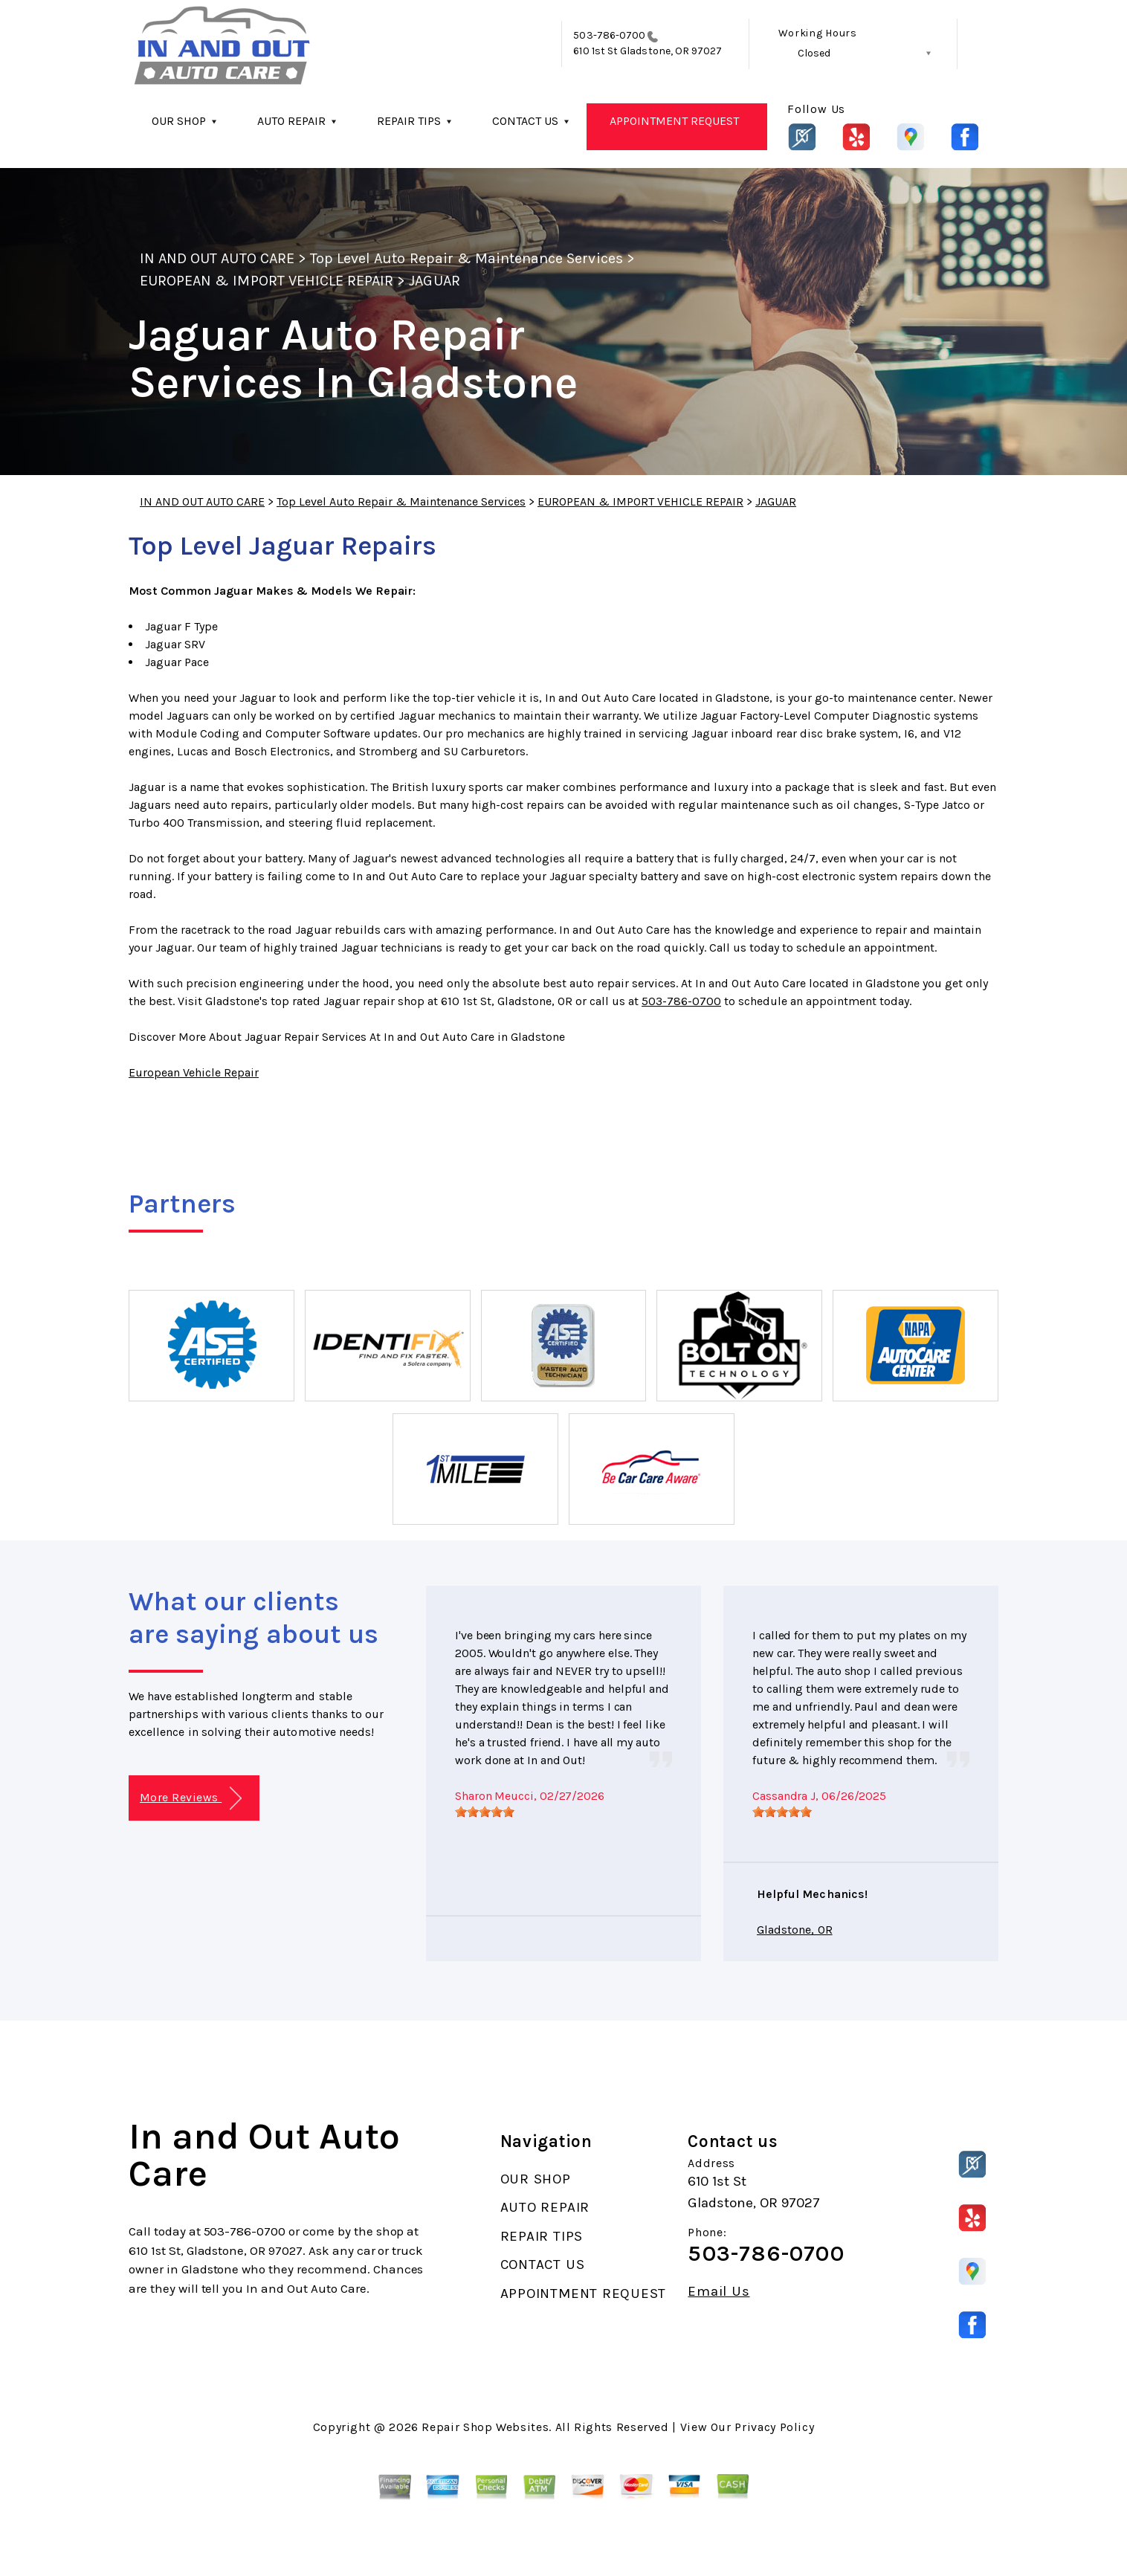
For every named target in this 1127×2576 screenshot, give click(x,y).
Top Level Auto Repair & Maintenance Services (466, 258)
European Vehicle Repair (194, 1072)
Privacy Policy (774, 2427)
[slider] (484, 1812)
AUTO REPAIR (291, 121)
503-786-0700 (609, 35)
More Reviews (191, 1798)
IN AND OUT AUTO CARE (217, 258)
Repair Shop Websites (485, 2427)
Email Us (718, 2292)
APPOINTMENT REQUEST (674, 121)
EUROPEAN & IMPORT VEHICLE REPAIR (266, 280)
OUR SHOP (179, 121)
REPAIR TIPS (409, 121)
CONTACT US (525, 121)
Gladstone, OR (795, 1930)
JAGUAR (434, 280)
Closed (814, 53)
